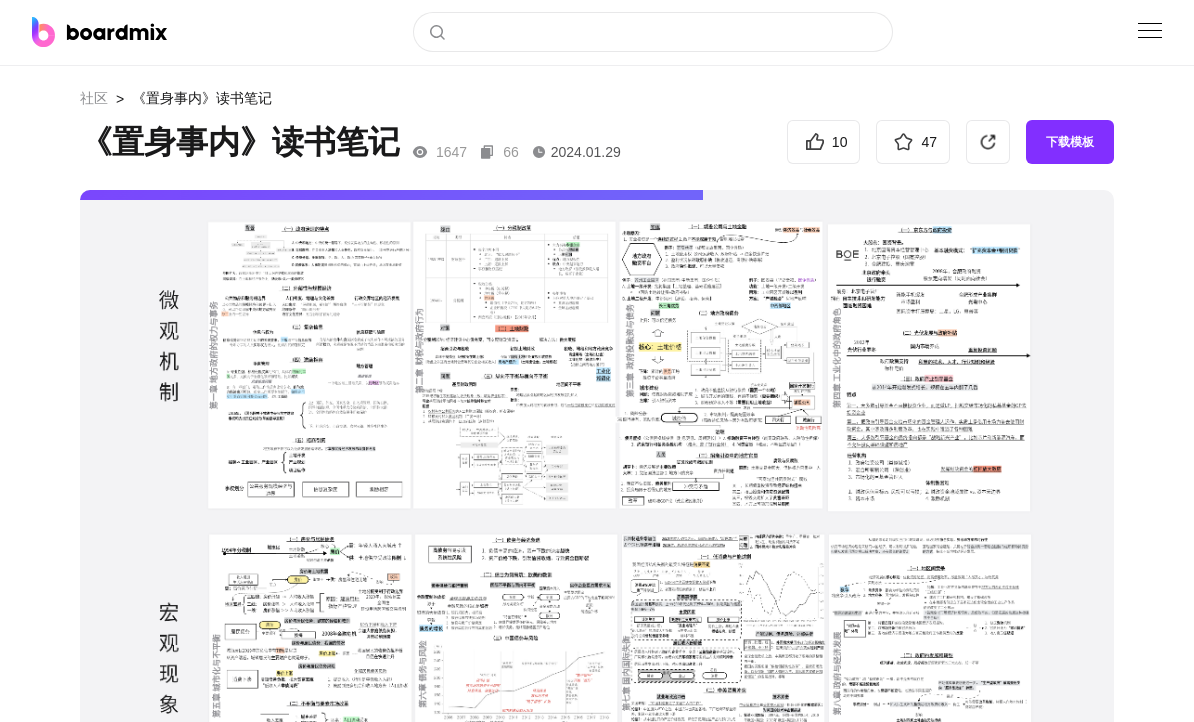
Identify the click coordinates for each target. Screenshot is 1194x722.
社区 (94, 98)
